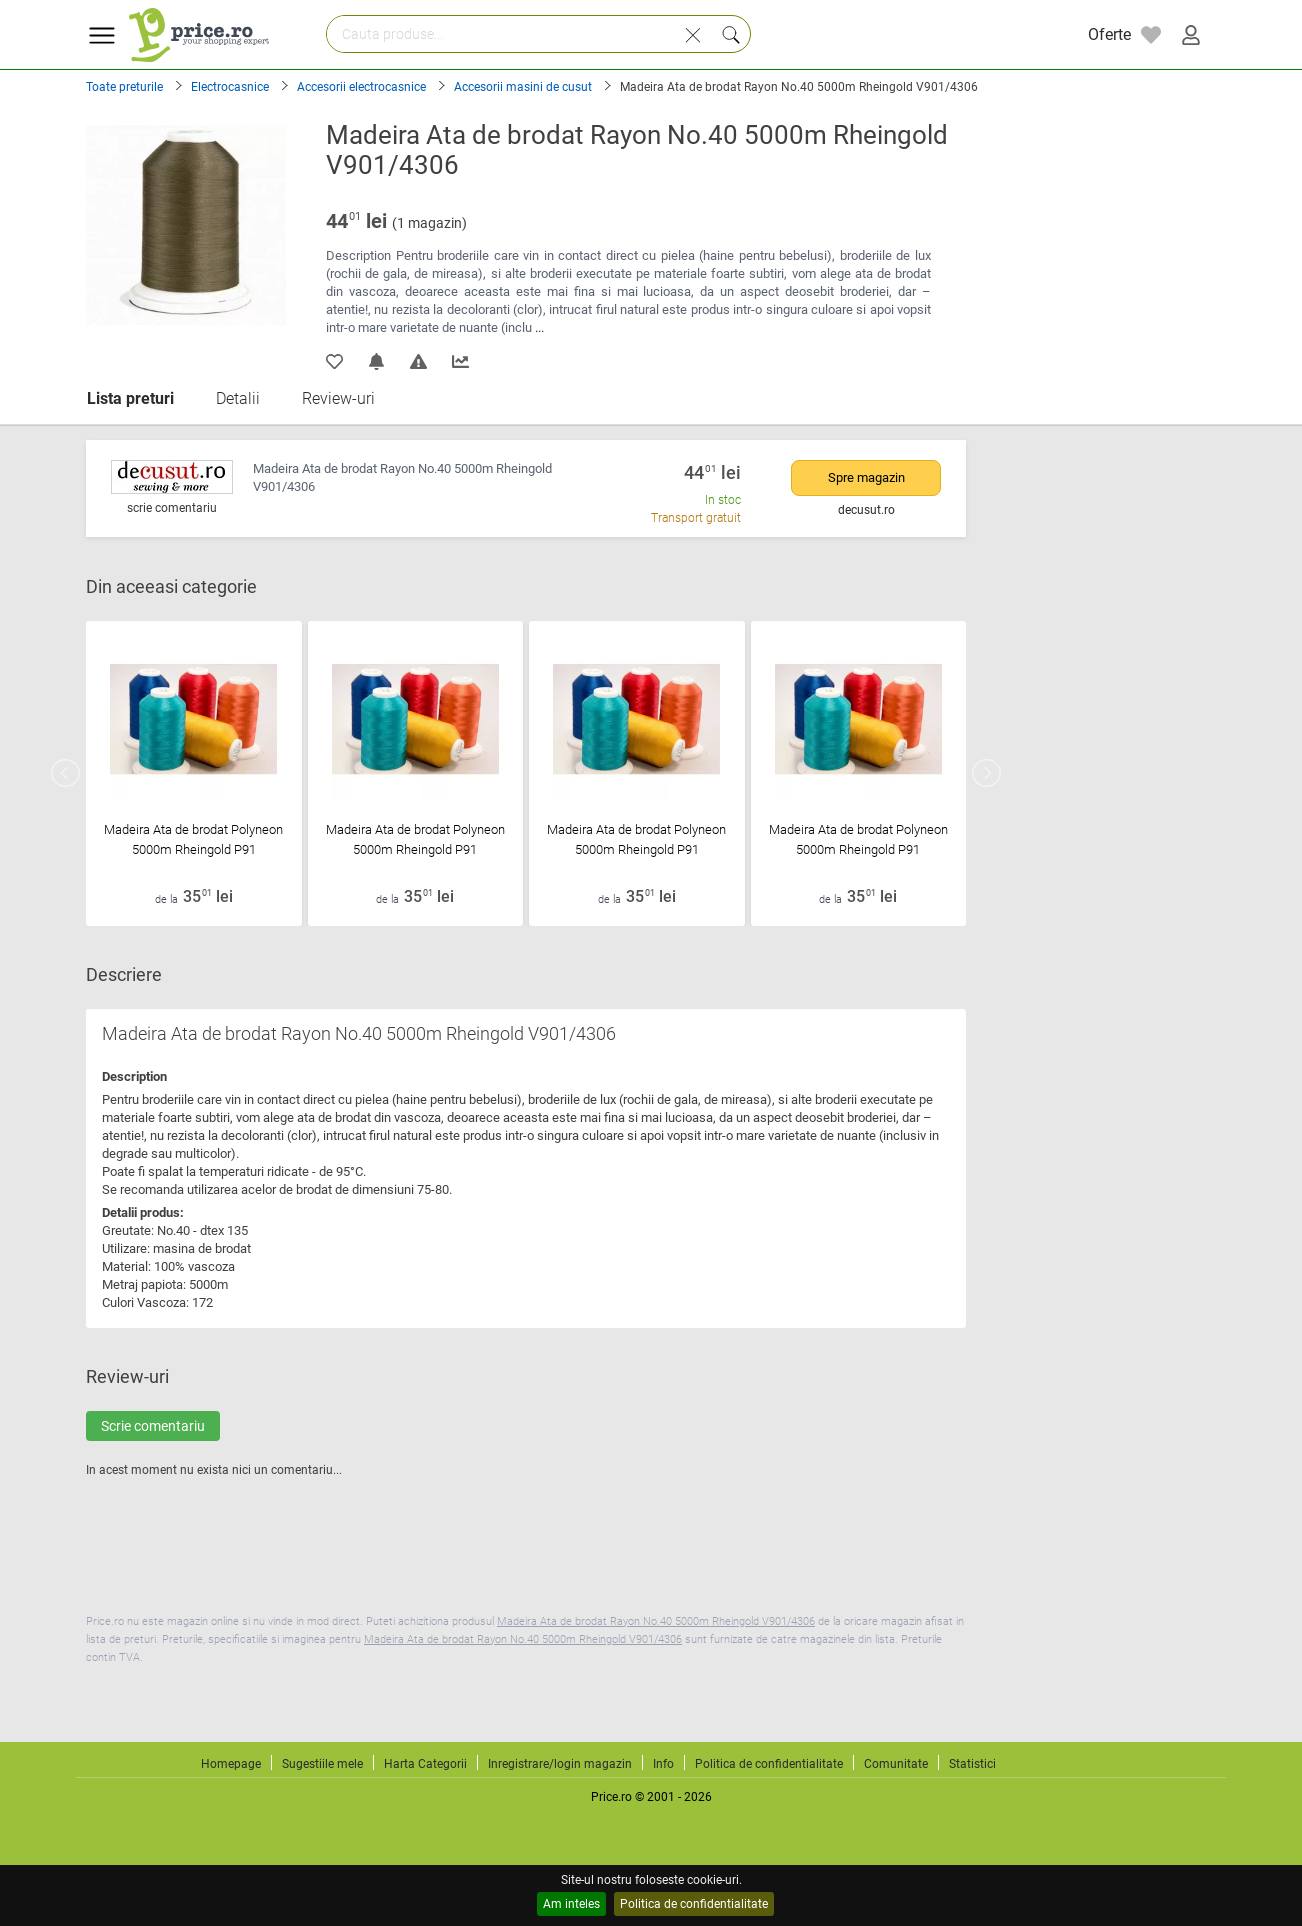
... (539, 327)
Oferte (1109, 34)
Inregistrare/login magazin (560, 1764)
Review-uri (338, 398)
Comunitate (896, 1764)
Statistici (972, 1764)
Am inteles (571, 1904)
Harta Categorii (425, 1764)
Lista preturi (130, 398)
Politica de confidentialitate (694, 1904)
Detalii (238, 398)
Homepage (231, 1764)
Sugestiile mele (322, 1764)
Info (663, 1764)
